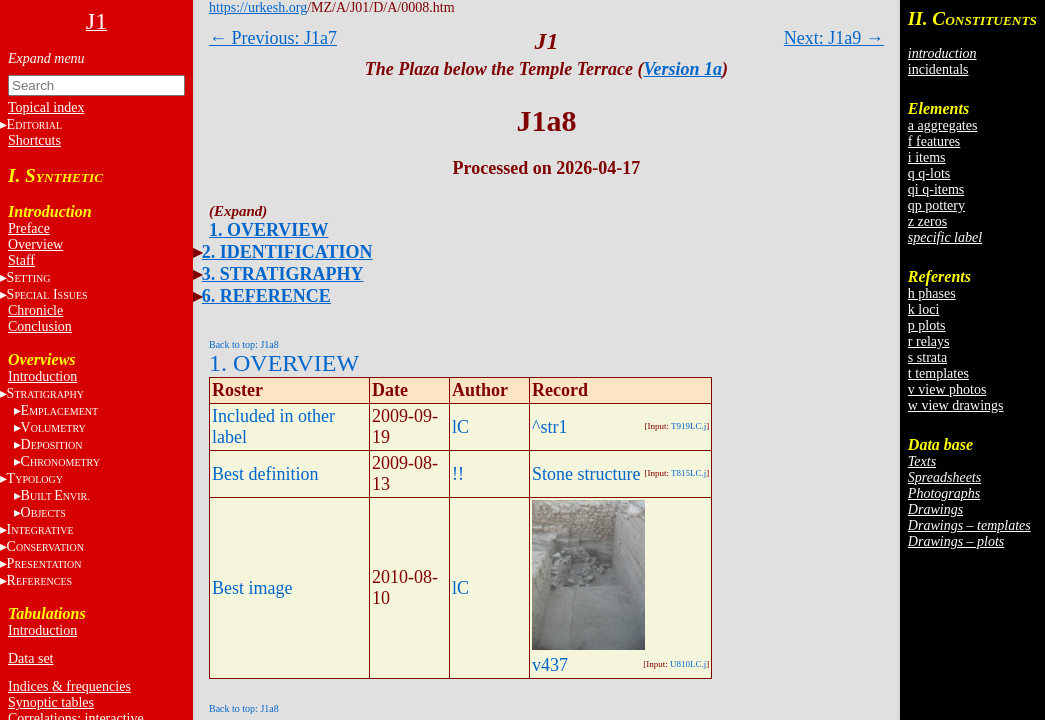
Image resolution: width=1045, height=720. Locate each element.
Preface (29, 228)
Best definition (265, 474)
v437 (550, 665)
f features (934, 141)
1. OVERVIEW (268, 230)
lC (460, 427)
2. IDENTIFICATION (287, 252)
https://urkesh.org (258, 7)
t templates (938, 373)
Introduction (42, 376)
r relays (929, 341)
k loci (924, 309)
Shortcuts (34, 140)
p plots (927, 325)
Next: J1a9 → (834, 38)
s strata (927, 357)
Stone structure (586, 474)
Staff (21, 260)
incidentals (938, 69)
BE (55, 495)
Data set (30, 658)
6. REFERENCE (266, 296)
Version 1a (682, 69)
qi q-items (936, 189)
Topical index (46, 107)
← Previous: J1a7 (273, 38)
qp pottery (936, 205)
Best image (252, 588)
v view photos (947, 389)
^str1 (549, 427)
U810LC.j (688, 664)
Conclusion (40, 326)
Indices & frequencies (69, 686)
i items (927, 157)
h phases (932, 293)
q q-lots (929, 173)
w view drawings (956, 405)
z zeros (927, 221)
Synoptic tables (51, 702)
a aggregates (943, 125)
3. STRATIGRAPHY (283, 274)
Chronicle (35, 310)
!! (458, 474)
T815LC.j (688, 473)
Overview (35, 244)
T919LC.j (688, 426)
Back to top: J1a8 (244, 344)
